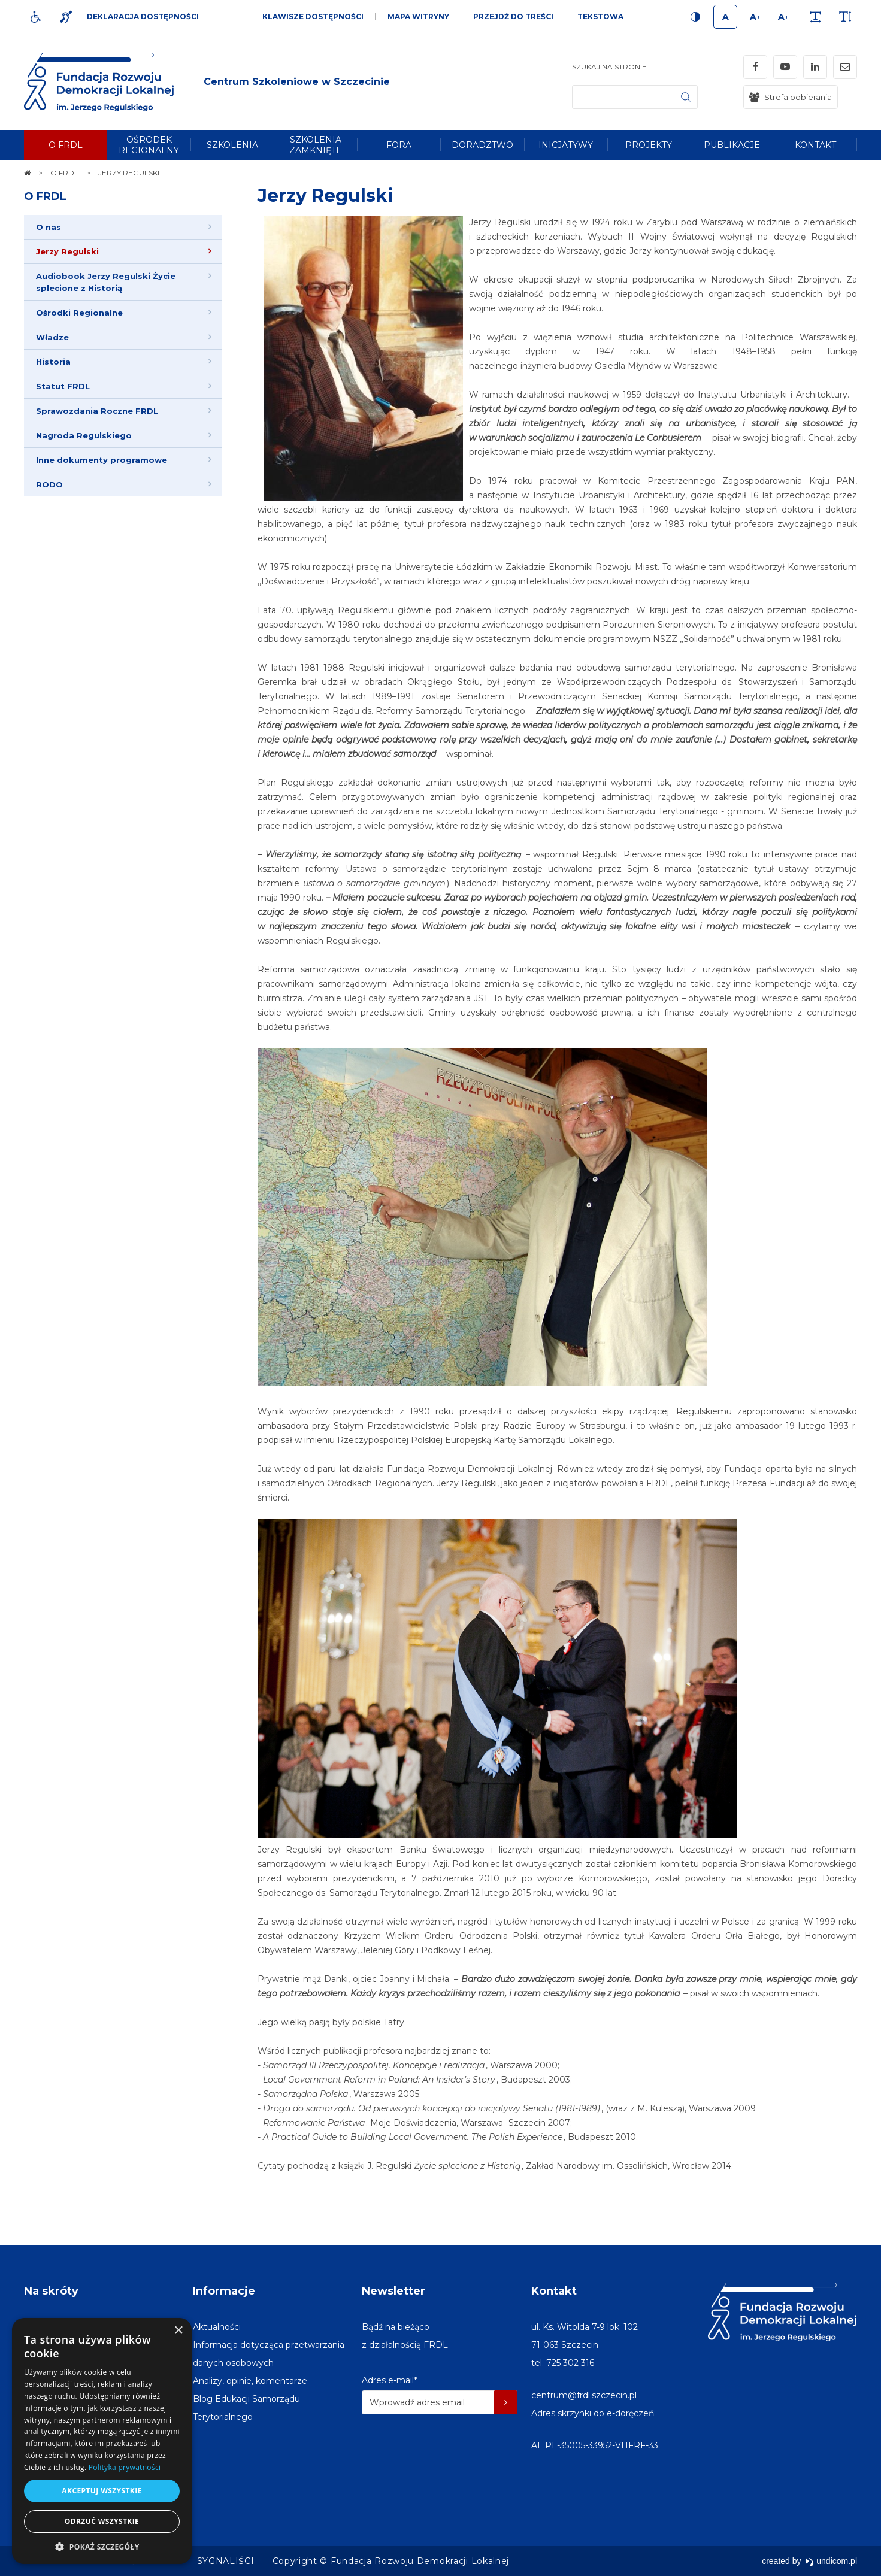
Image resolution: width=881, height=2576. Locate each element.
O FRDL (45, 196)
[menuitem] (65, 145)
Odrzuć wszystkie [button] (102, 2521)
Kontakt (554, 2291)
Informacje (224, 2291)
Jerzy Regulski (325, 195)
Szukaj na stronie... (612, 66)
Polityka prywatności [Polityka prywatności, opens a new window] (125, 2467)
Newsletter (393, 2291)
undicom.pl (831, 2561)
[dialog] (102, 2441)
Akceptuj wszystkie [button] (101, 2491)
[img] (297, 82)
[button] (102, 2546)
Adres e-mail (389, 2380)
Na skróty (51, 2291)
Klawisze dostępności (313, 16)
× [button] (178, 2330)
